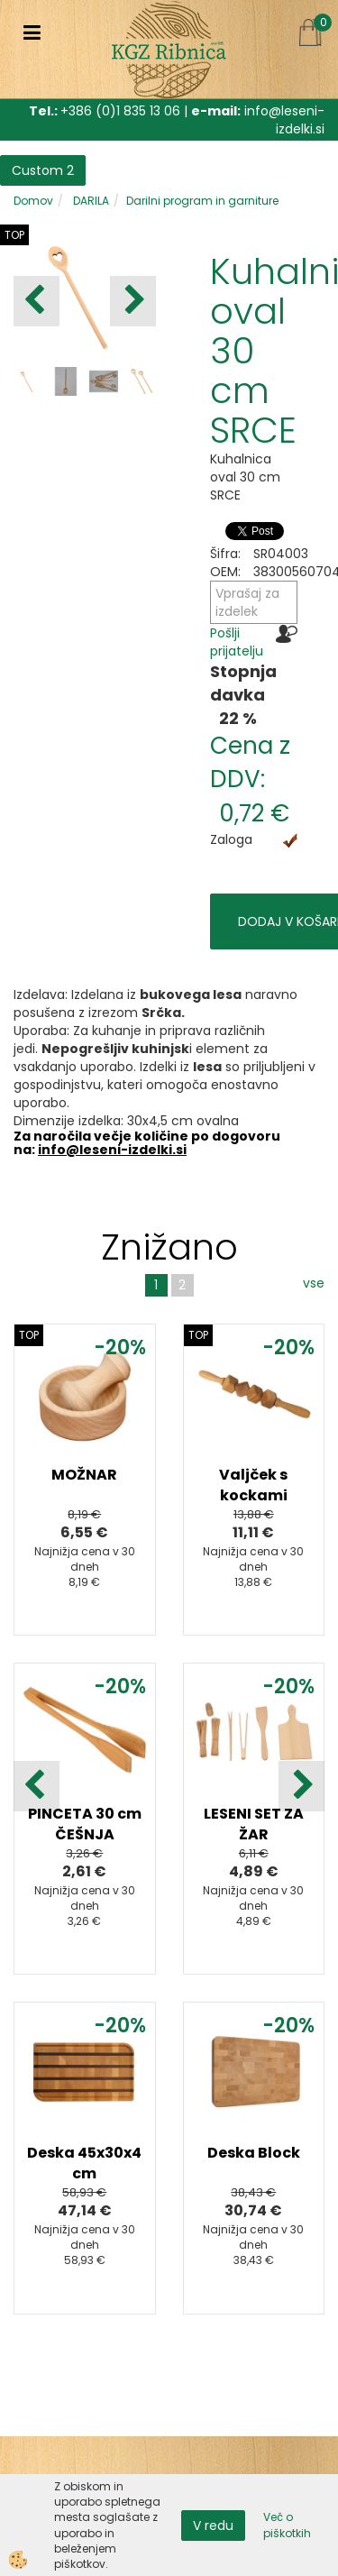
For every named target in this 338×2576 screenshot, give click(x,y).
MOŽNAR (84, 1474)
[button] (133, 301)
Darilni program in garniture (202, 200)
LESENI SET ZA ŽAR (254, 1824)
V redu (213, 2525)
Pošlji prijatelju (236, 642)
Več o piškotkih (287, 2524)
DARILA (89, 200)
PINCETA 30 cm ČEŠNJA (85, 1824)
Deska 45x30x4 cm (84, 2163)
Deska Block (253, 2152)
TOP (14, 235)
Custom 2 (43, 170)
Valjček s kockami (253, 1485)
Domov (33, 200)
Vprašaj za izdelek (247, 602)
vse (313, 1283)
